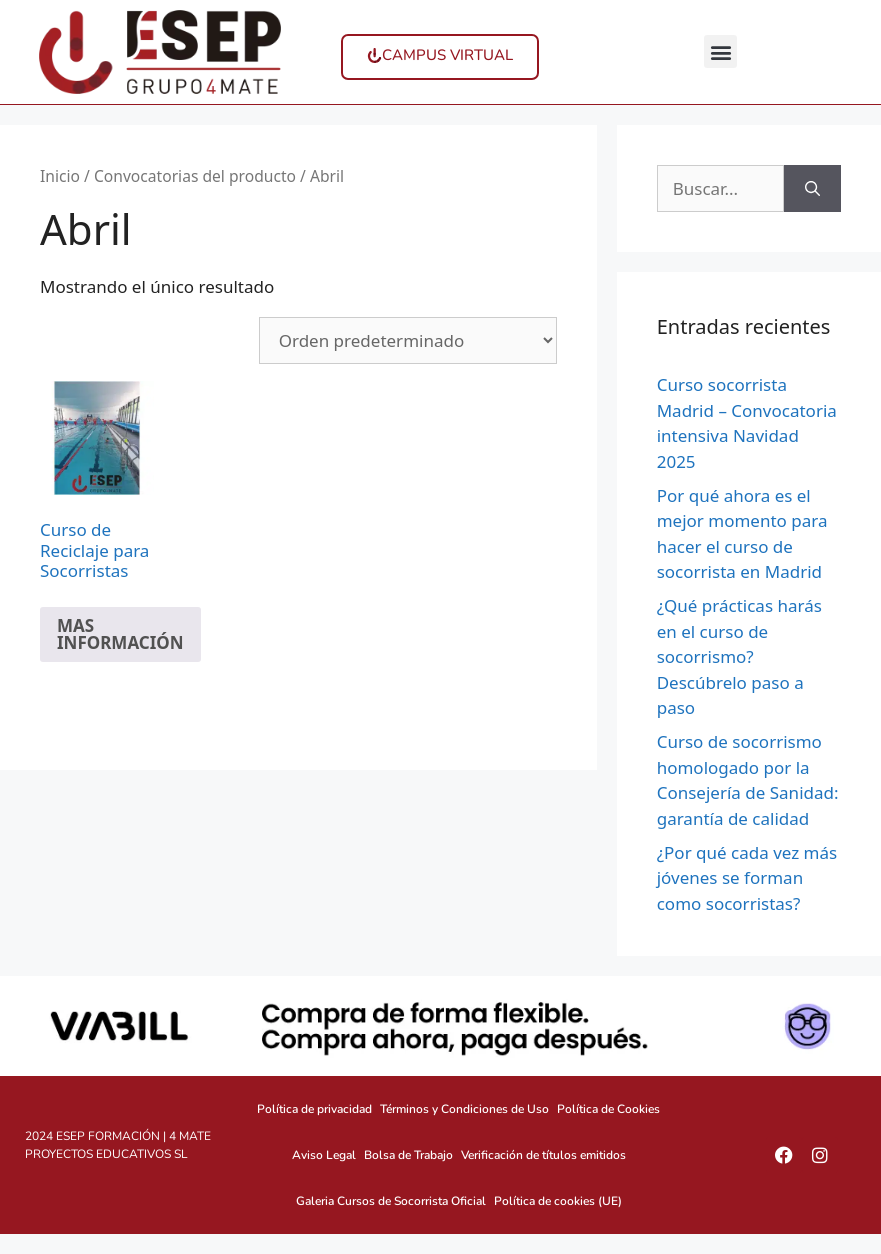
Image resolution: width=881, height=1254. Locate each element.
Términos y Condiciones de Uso (464, 1109)
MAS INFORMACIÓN (120, 634)
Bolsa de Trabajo (408, 1155)
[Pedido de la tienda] (408, 340)
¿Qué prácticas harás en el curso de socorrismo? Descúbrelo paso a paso (739, 656)
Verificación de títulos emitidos (543, 1155)
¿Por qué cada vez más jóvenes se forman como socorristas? (747, 878)
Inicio (60, 176)
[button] (720, 51)
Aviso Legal (324, 1155)
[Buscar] (812, 189)
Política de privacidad (314, 1109)
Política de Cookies (608, 1109)
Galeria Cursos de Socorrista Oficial (391, 1201)
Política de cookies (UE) (558, 1201)
